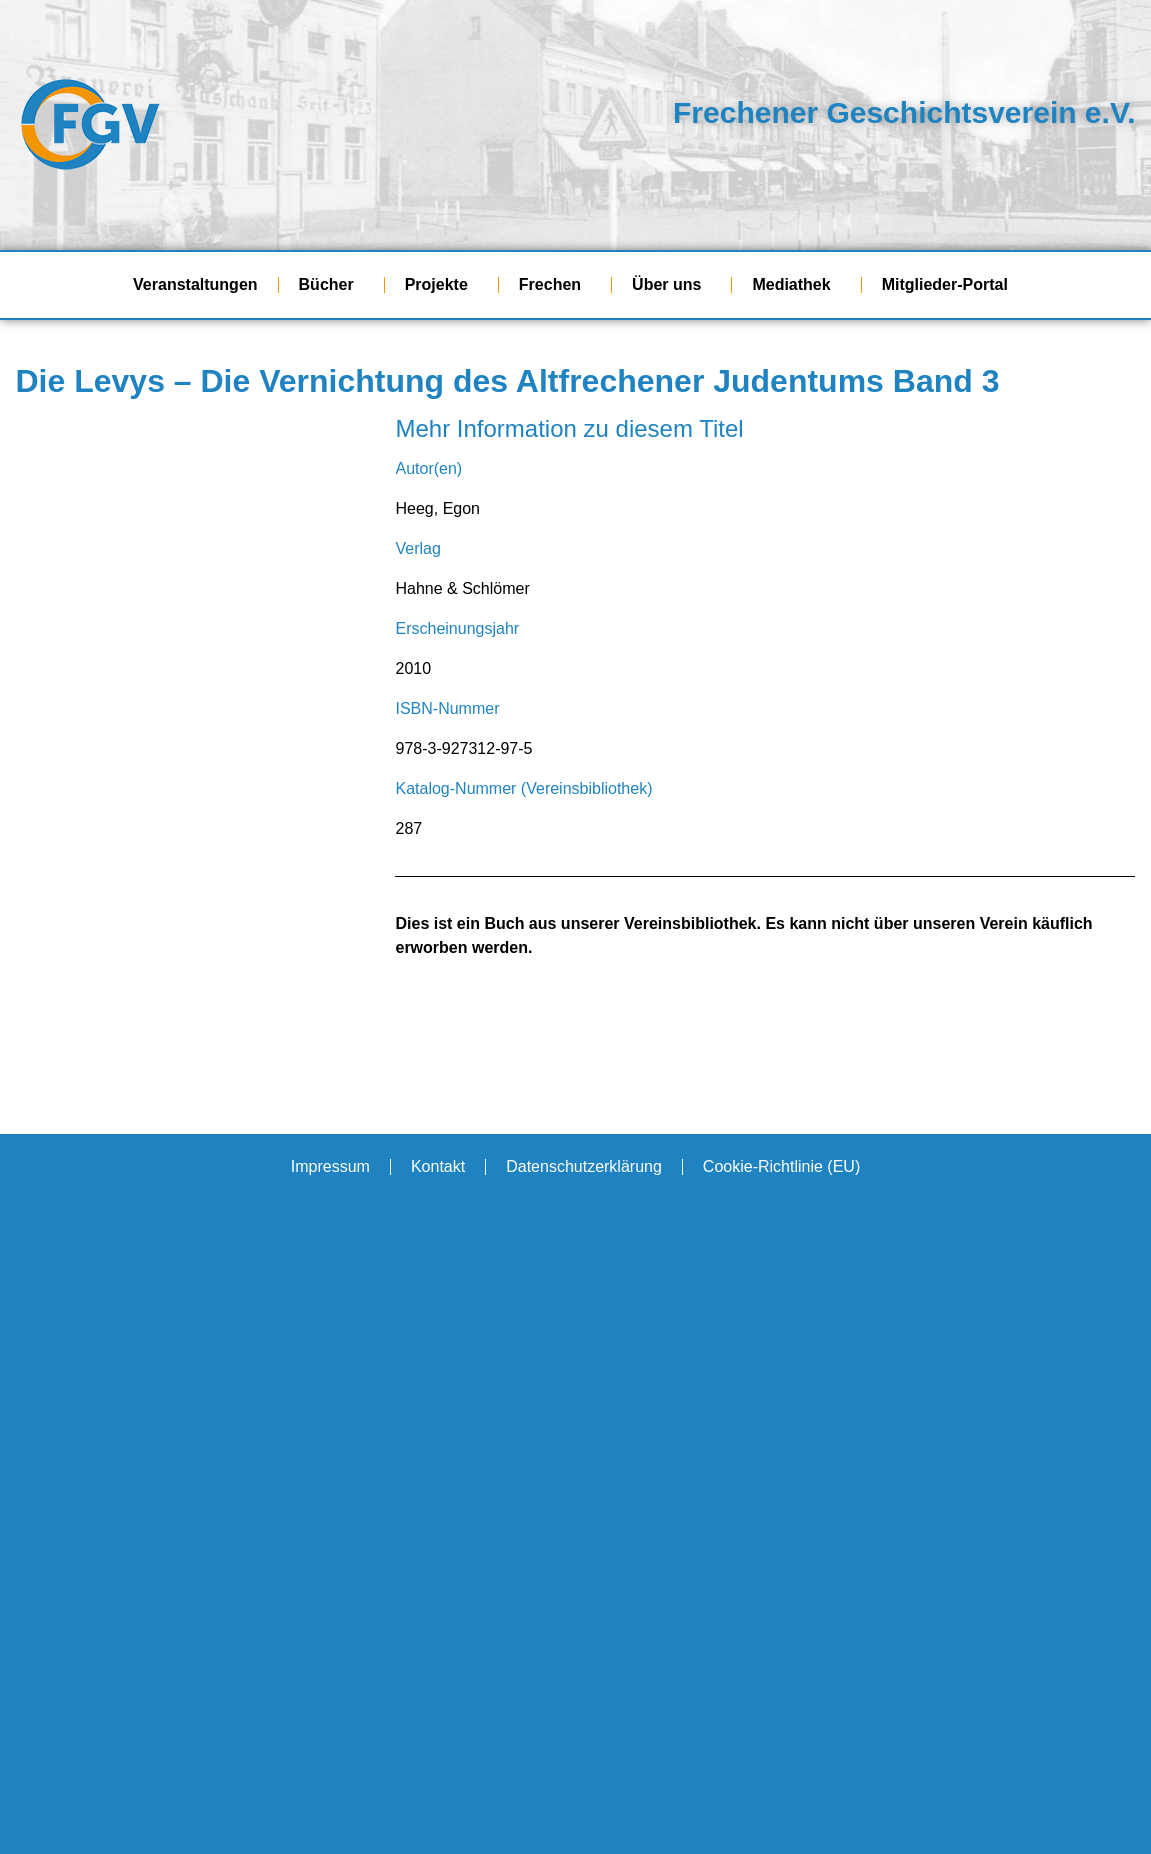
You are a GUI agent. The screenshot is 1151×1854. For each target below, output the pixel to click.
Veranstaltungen (195, 284)
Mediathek (796, 285)
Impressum (330, 1166)
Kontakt (438, 1166)
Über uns (671, 285)
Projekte (441, 285)
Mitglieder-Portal (950, 285)
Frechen (555, 285)
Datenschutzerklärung (584, 1166)
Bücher (331, 285)
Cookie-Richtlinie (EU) (781, 1166)
